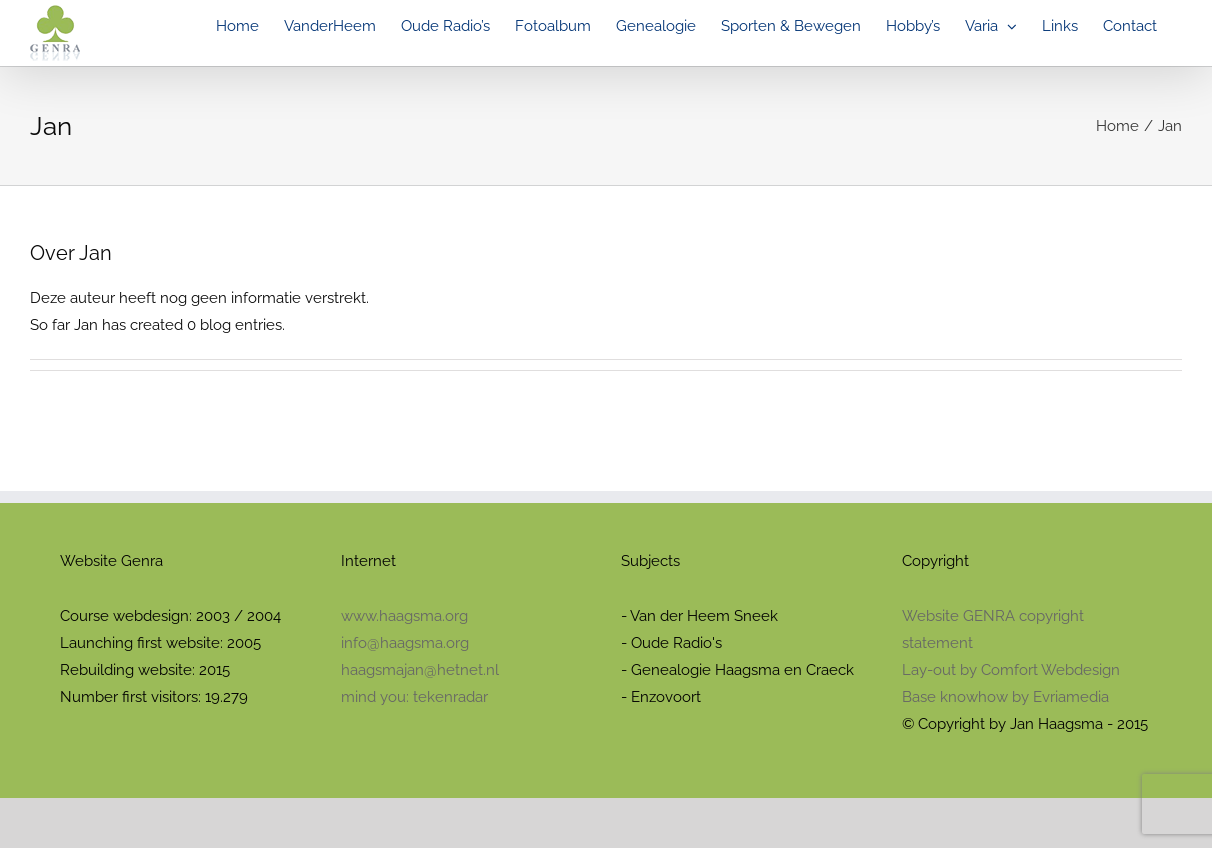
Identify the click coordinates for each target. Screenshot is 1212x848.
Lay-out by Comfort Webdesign (1011, 670)
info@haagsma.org (405, 643)
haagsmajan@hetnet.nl (420, 670)
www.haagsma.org (404, 616)
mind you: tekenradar (414, 697)
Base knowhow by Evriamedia (1005, 697)
